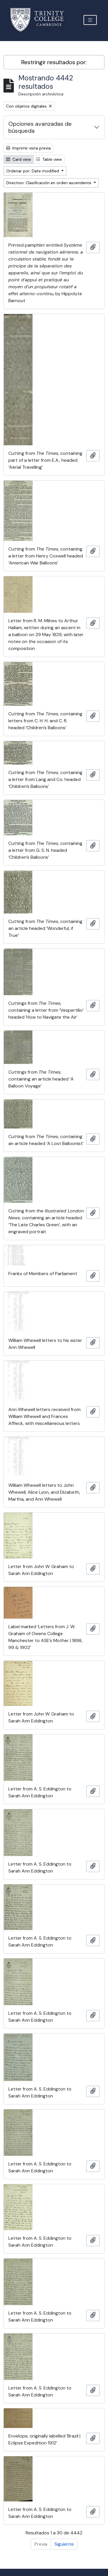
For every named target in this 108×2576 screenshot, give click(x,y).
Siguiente (64, 2544)
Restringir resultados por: (54, 62)
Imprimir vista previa (28, 148)
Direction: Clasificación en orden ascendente (49, 182)
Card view (18, 159)
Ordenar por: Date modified (33, 170)
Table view (49, 159)
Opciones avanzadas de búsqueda (40, 127)
